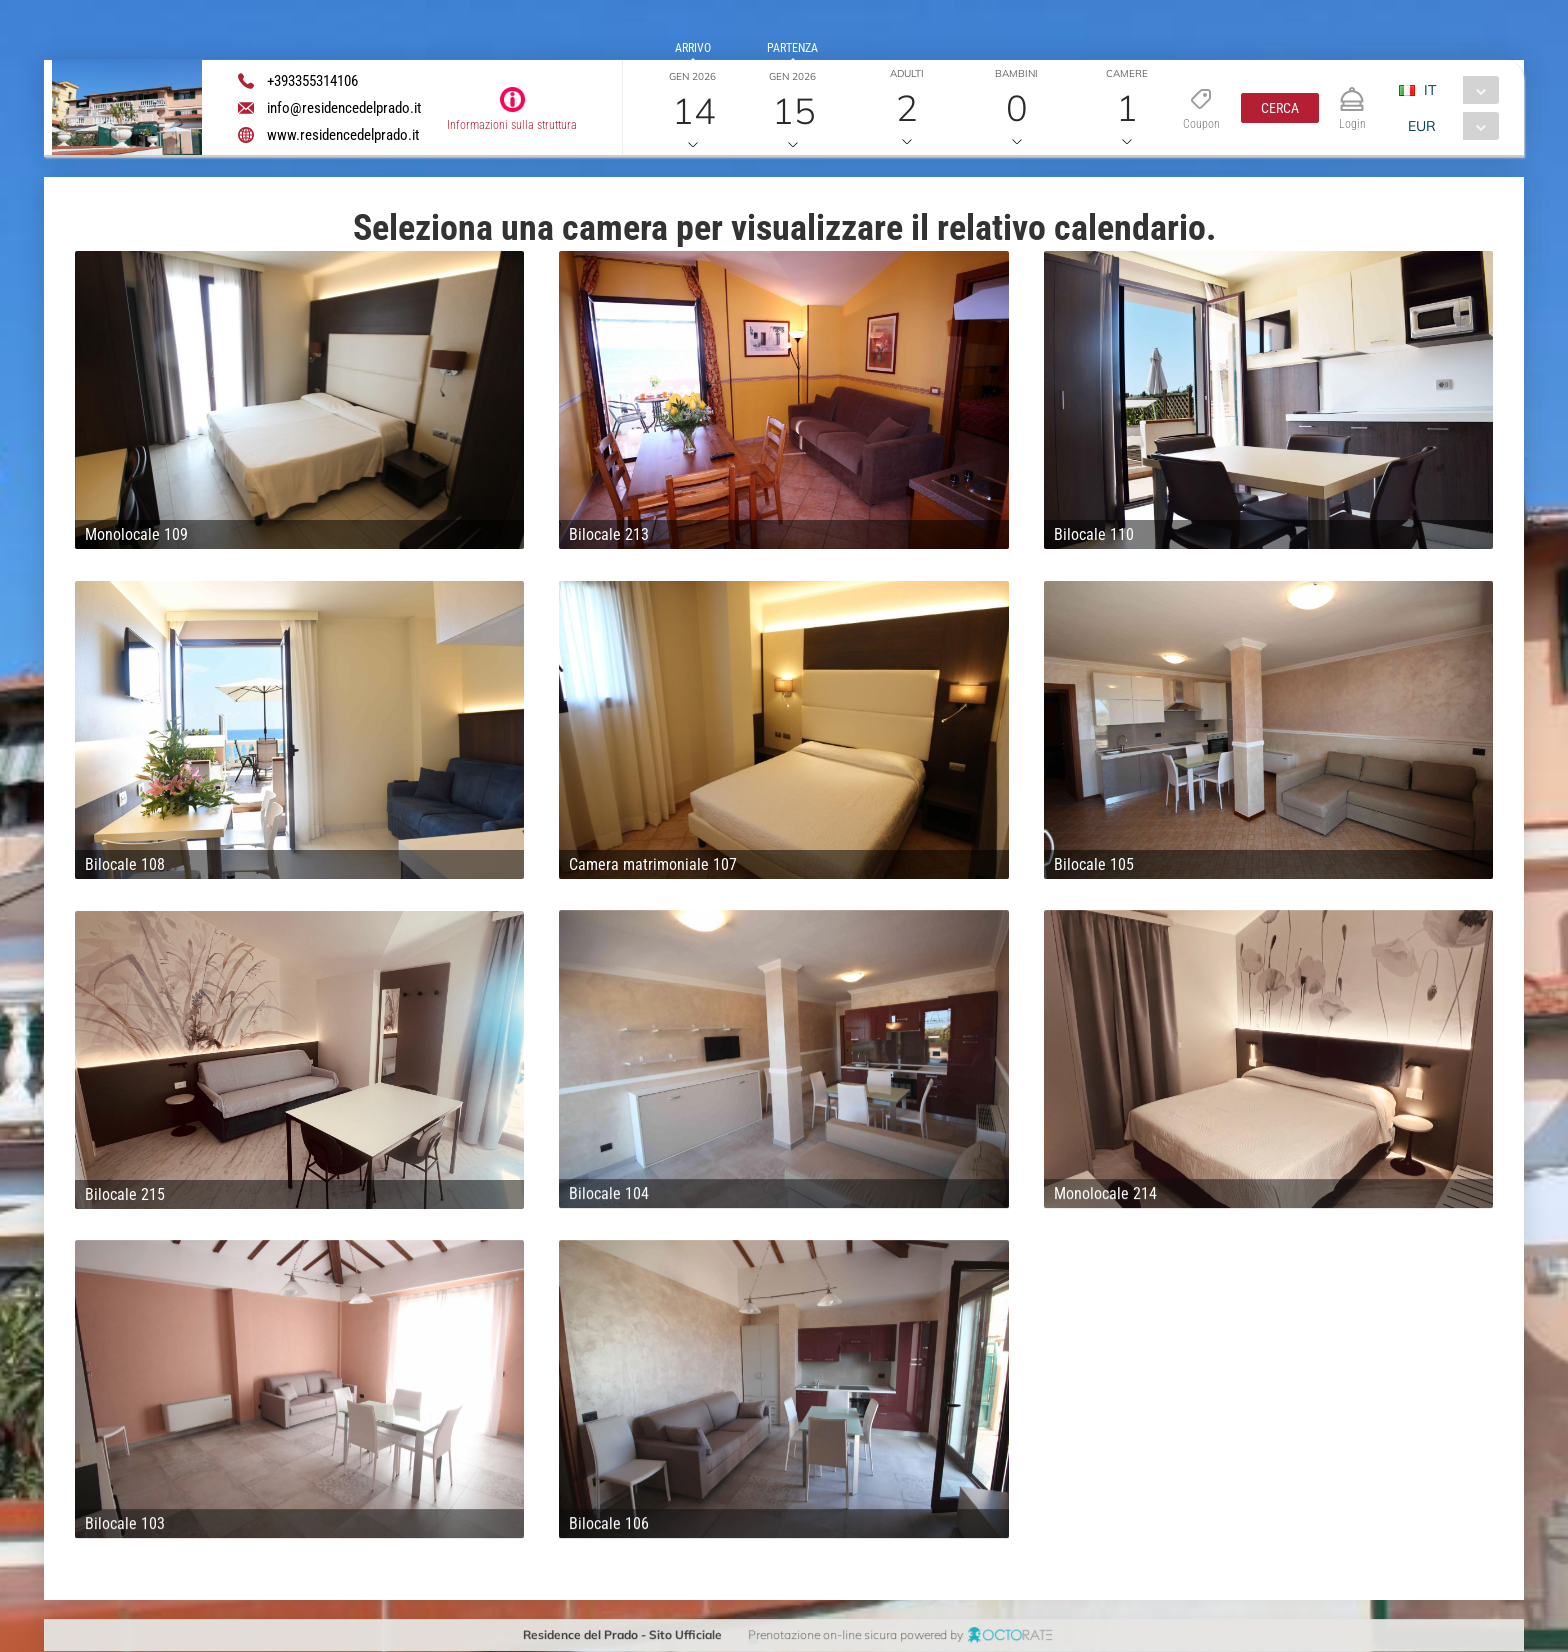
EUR (1422, 126)
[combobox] (1456, 90)
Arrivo (693, 48)
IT (1430, 90)
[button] (1280, 108)
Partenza (792, 48)
